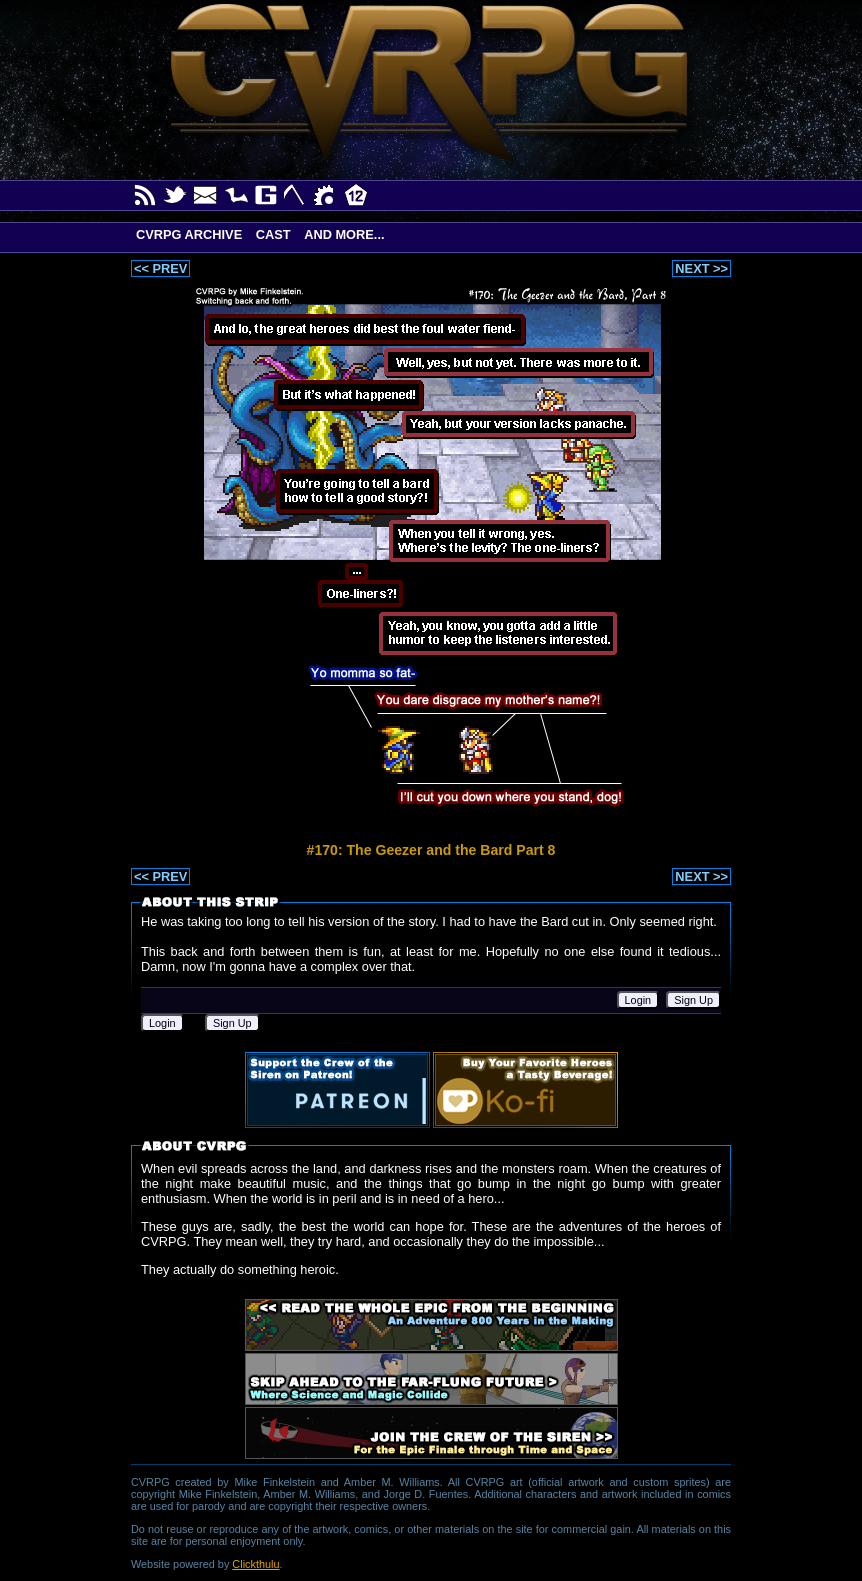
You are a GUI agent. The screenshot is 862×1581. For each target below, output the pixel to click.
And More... (344, 234)
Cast (273, 234)
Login (638, 1000)
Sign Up (693, 1000)
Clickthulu (255, 1564)
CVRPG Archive (189, 234)
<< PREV (160, 268)
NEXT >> (701, 268)
